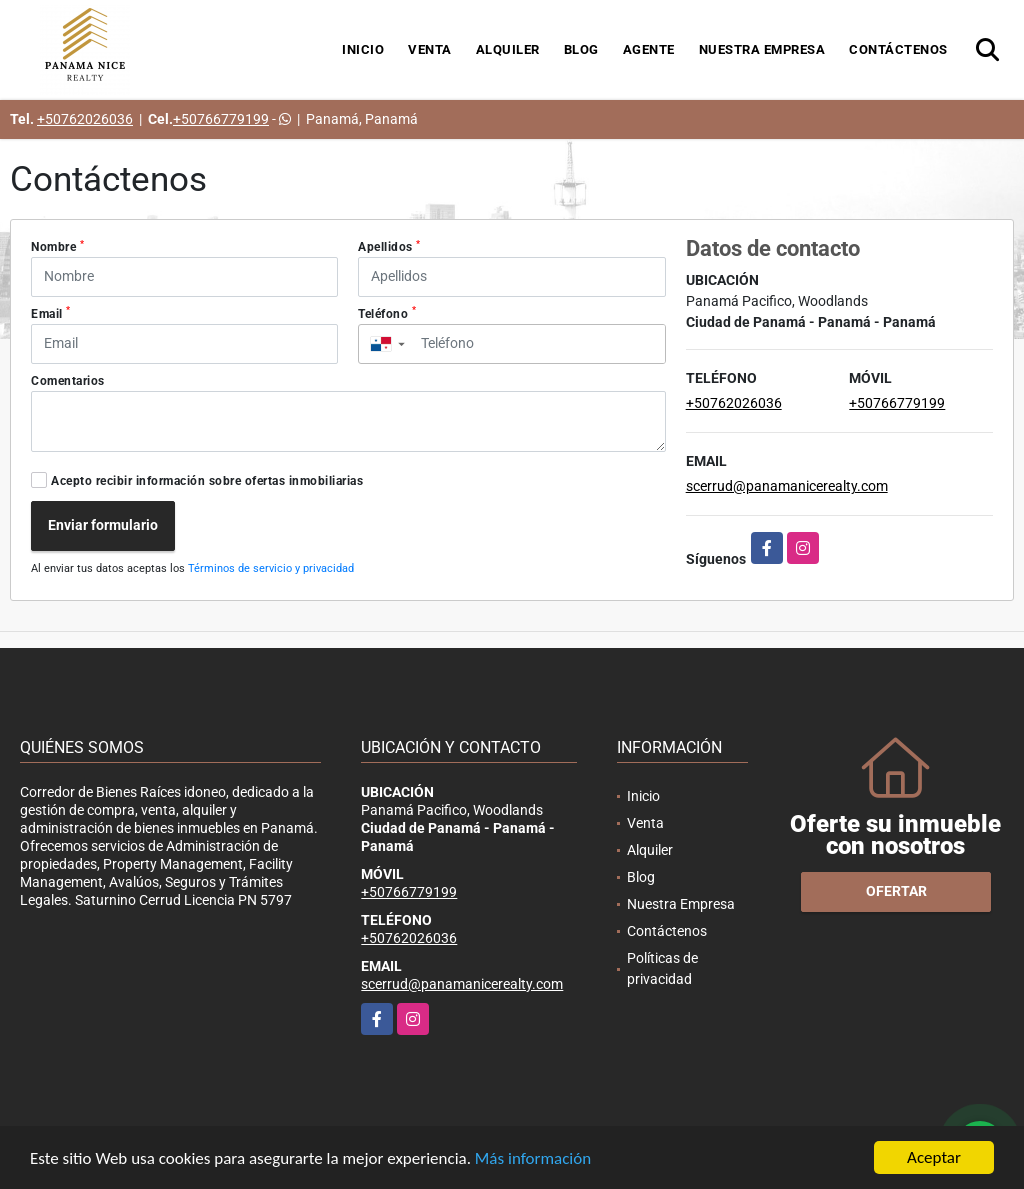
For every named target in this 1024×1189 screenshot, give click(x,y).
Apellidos (389, 247)
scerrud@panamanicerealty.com (787, 486)
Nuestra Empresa (762, 49)
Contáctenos (898, 49)
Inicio (363, 49)
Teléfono (387, 313)
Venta (430, 49)
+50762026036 (85, 119)
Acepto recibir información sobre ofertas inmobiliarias (207, 481)
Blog (581, 49)
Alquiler (508, 49)
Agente (649, 49)
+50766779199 (221, 119)
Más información (533, 1159)
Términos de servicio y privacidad (271, 568)
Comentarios (68, 381)
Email (51, 313)
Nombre (57, 247)
